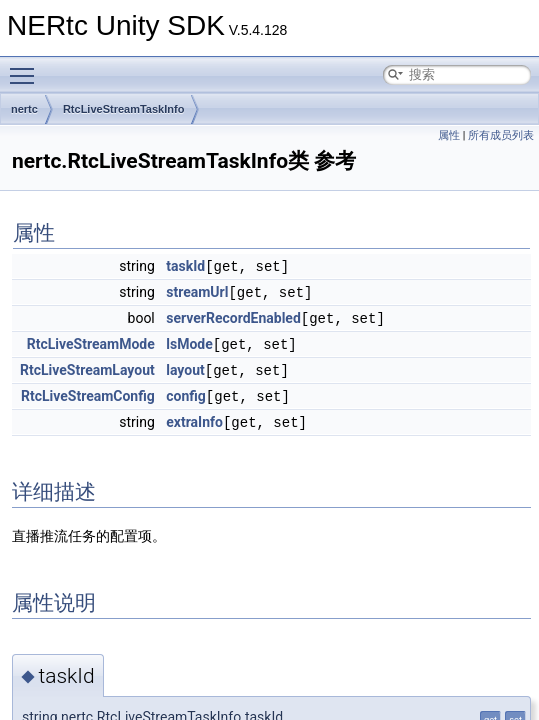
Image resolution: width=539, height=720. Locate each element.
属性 (449, 135)
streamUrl (197, 291)
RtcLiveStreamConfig (88, 391)
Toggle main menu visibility (27, 67)
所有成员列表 (501, 135)
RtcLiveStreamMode (91, 341)
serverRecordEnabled (233, 316)
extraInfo (194, 416)
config (186, 391)
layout (185, 366)
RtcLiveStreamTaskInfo (123, 109)
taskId (185, 266)
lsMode (189, 341)
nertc (24, 109)
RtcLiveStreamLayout (87, 366)
